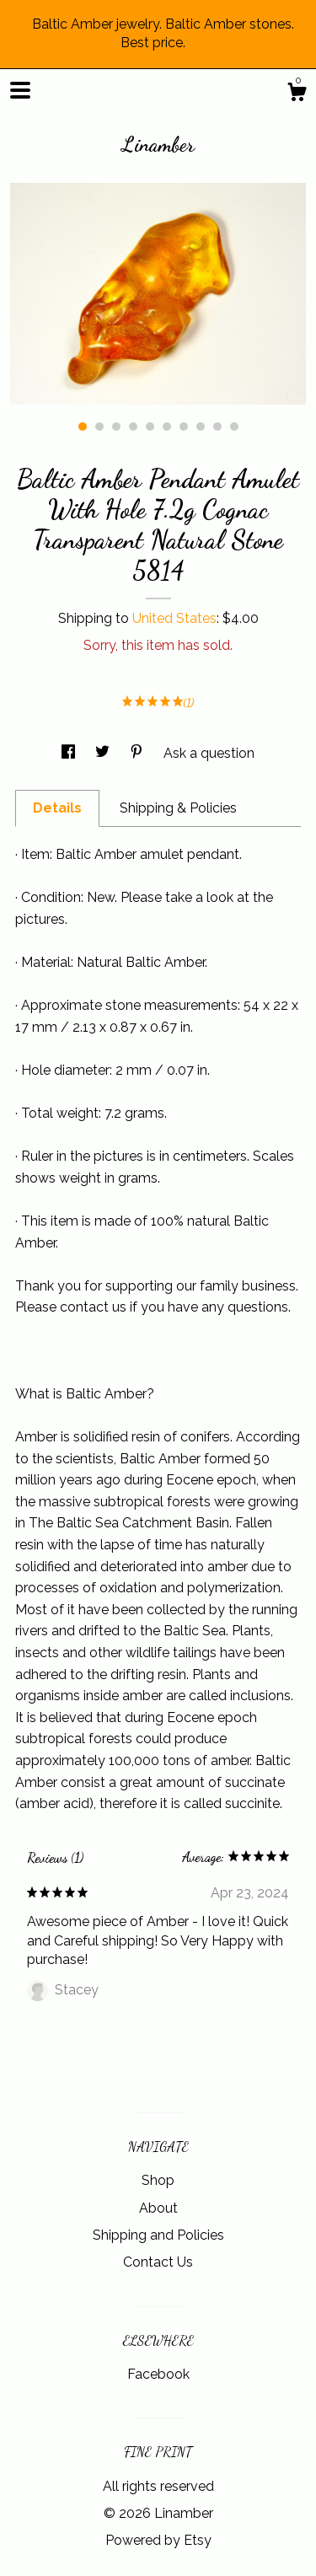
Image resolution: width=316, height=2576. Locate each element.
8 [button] (200, 426)
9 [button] (217, 426)
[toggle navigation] (20, 90)
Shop (158, 2180)
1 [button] (82, 426)
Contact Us (158, 2262)
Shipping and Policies (158, 2235)
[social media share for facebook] (70, 753)
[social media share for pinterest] (138, 753)
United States (174, 618)
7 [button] (183, 426)
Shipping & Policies (178, 808)
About (158, 2208)
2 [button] (99, 426)
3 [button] (116, 426)
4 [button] (133, 426)
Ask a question (208, 753)
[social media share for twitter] (104, 753)
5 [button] (150, 426)
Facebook (158, 2374)
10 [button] (234, 426)
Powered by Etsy (158, 2540)
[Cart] (296, 94)
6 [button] (167, 426)
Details (57, 808)
